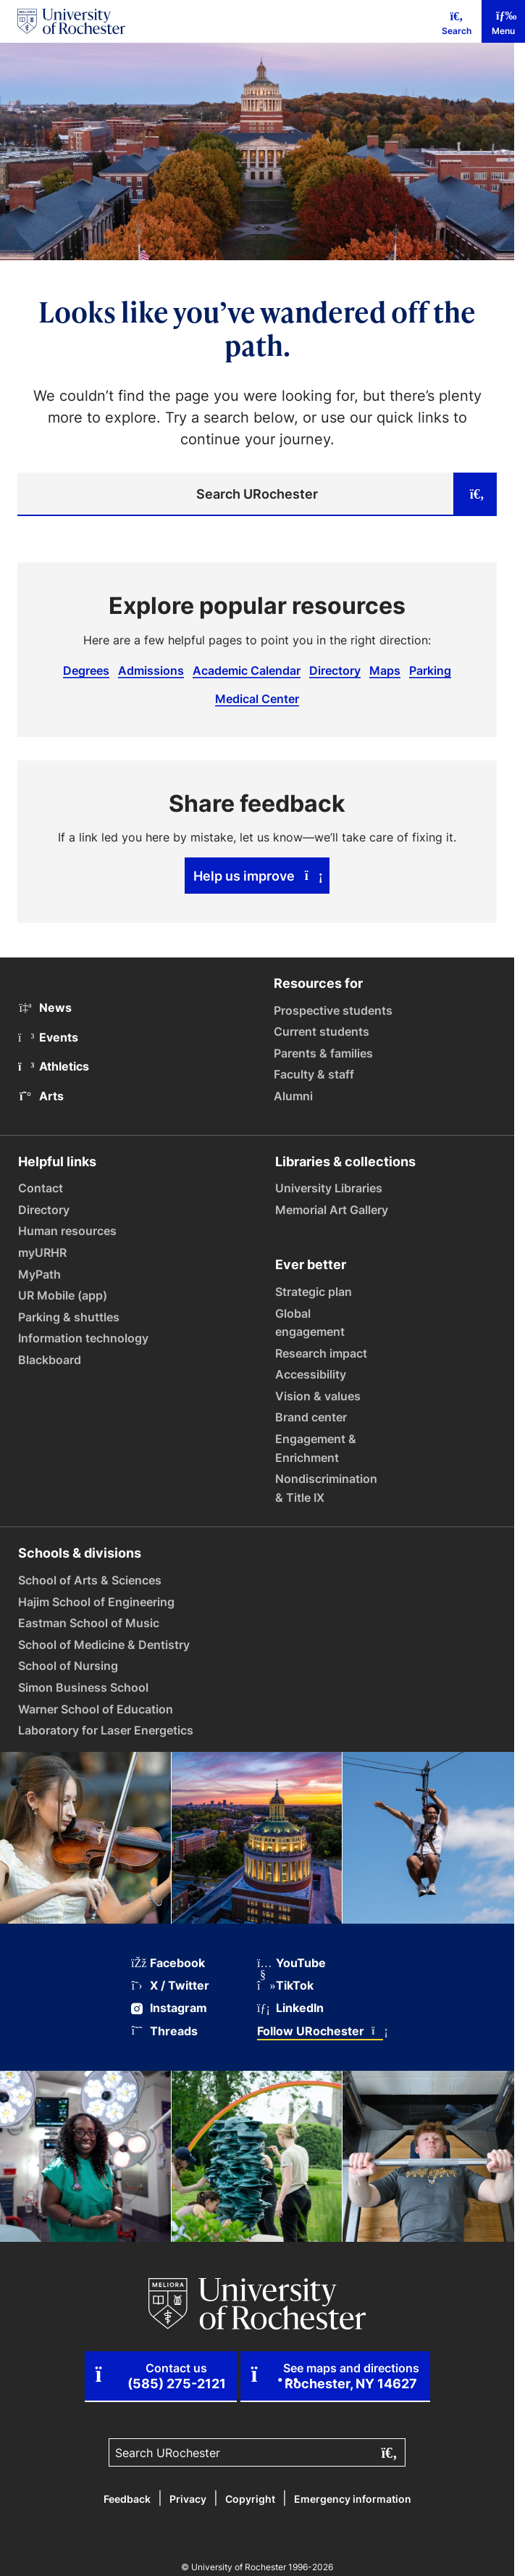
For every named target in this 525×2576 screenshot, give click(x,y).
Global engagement (310, 1322)
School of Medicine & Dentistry (104, 1645)
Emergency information (352, 2498)
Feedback (127, 2498)
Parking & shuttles (68, 1317)
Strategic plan (313, 1292)
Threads (164, 2031)
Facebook (168, 1963)
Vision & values (318, 1396)
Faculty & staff (314, 1074)
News (45, 1007)
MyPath (39, 1274)
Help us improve (257, 875)
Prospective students (333, 1010)
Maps (384, 670)
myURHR (42, 1252)
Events (48, 1037)
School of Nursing (68, 1666)
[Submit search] (475, 494)
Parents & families (323, 1053)
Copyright (250, 2498)
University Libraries (328, 1188)
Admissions (151, 670)
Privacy (187, 2498)
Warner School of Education (95, 1709)
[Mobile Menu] (503, 21)
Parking (430, 670)
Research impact (321, 1353)
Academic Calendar (247, 670)
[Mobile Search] (457, 21)
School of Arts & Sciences (89, 1580)
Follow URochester (320, 2031)
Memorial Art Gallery (331, 1210)
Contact (40, 1188)
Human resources (67, 1231)
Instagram (169, 2008)
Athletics (53, 1066)
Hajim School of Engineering (96, 1602)
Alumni (293, 1096)
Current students (321, 1031)
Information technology (83, 1338)
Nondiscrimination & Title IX (326, 1488)
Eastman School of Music (88, 1623)
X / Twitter (170, 1986)
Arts (41, 1096)
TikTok (285, 1986)
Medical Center (257, 699)
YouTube (291, 1963)
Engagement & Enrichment (315, 1448)
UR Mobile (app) (62, 1295)
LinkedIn (290, 2008)
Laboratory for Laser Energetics (105, 1730)
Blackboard (49, 1360)
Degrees (86, 670)
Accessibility (310, 1374)
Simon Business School (83, 1687)
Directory (335, 670)
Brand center (311, 1417)
